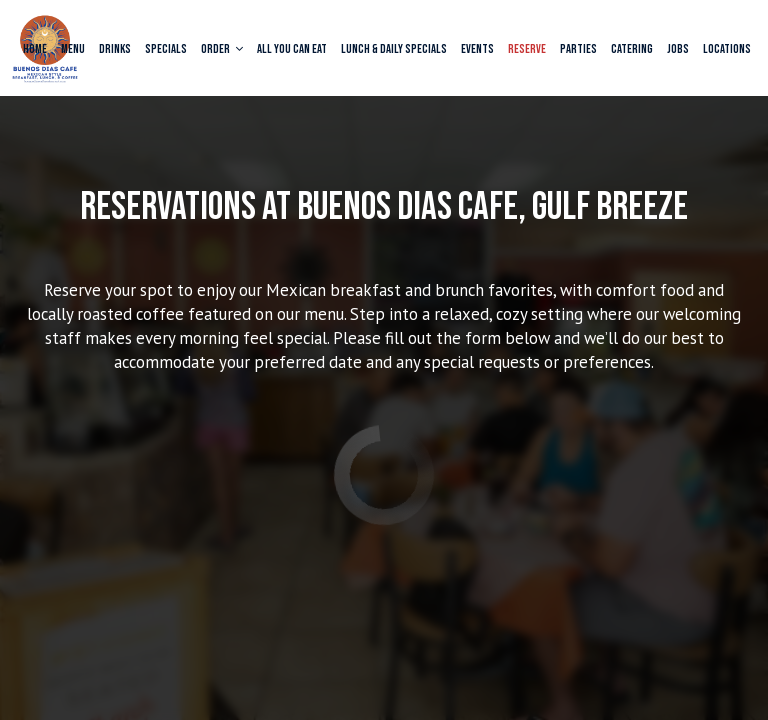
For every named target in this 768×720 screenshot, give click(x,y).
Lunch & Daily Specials (394, 49)
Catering (632, 49)
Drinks (115, 49)
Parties (578, 49)
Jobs (678, 49)
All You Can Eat (292, 49)
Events (477, 49)
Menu (73, 49)
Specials (166, 49)
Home (35, 49)
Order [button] (222, 49)
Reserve (527, 49)
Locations (727, 49)
